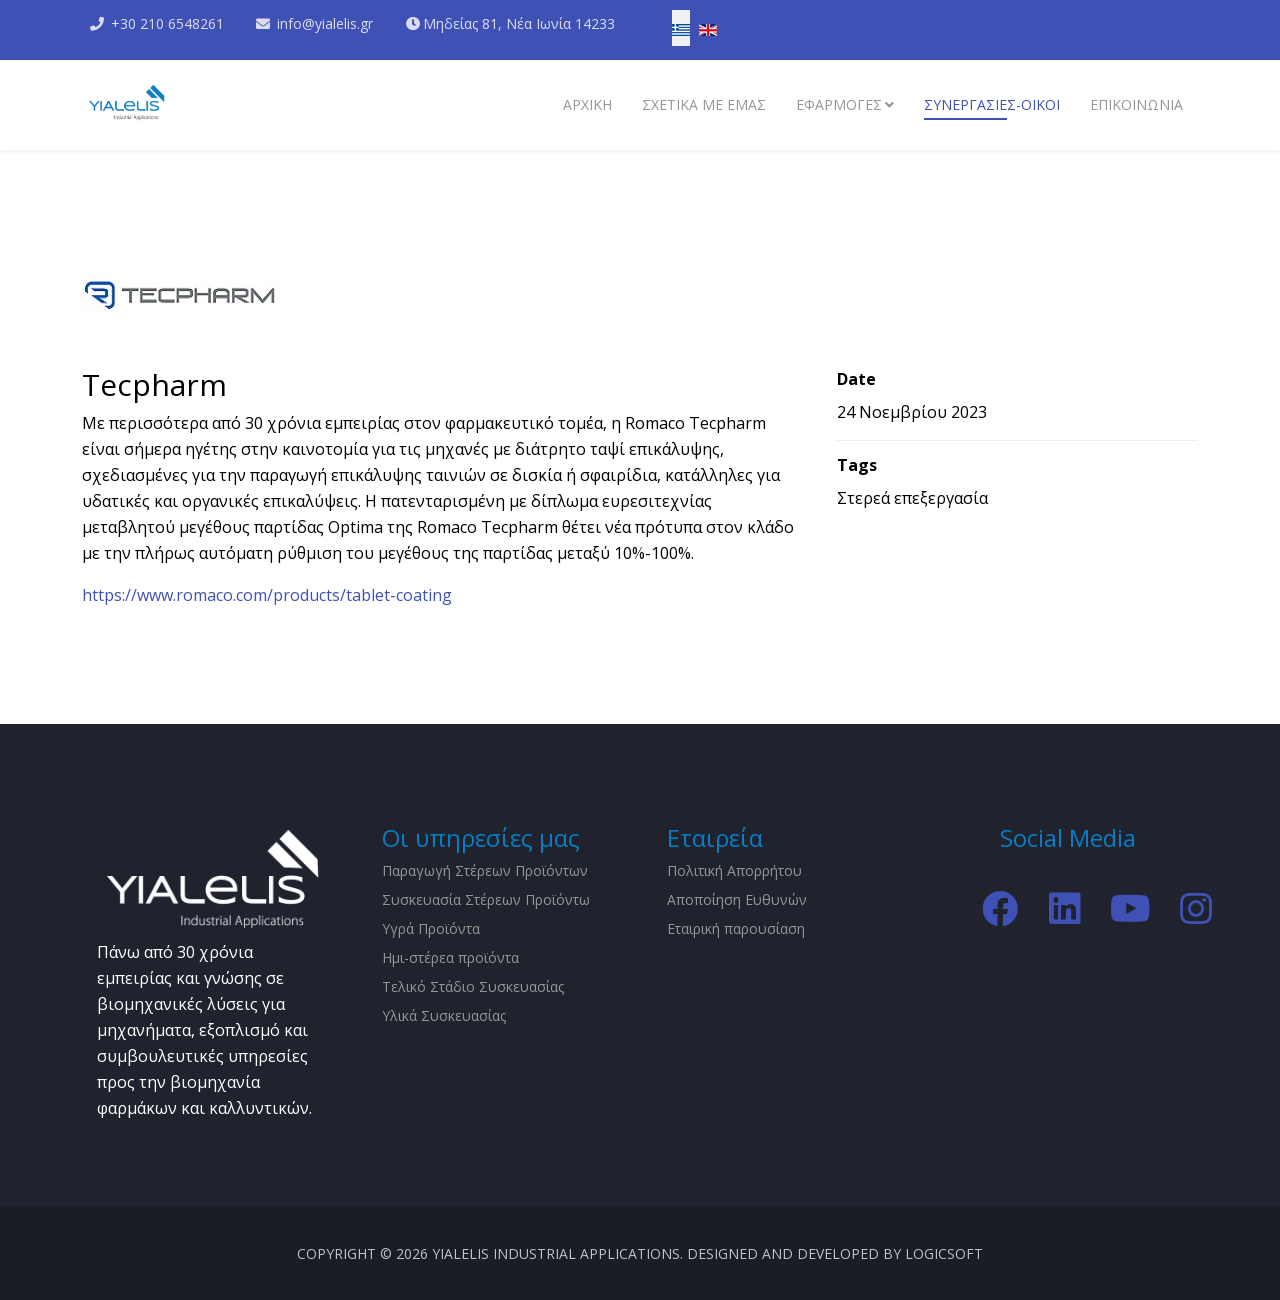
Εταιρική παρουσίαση (736, 928)
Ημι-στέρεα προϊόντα (450, 957)
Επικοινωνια (1136, 104)
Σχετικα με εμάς (704, 104)
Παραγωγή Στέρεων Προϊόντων (485, 870)
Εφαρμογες (839, 104)
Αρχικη (587, 104)
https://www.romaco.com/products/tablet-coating (267, 595)
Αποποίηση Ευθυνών (737, 899)
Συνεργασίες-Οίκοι (992, 104)
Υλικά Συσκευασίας (444, 1015)
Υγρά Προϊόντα (431, 928)
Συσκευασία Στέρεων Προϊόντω (486, 899)
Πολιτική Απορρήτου (734, 870)
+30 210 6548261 (167, 23)
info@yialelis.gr (326, 23)
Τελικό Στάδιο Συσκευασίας (473, 986)
